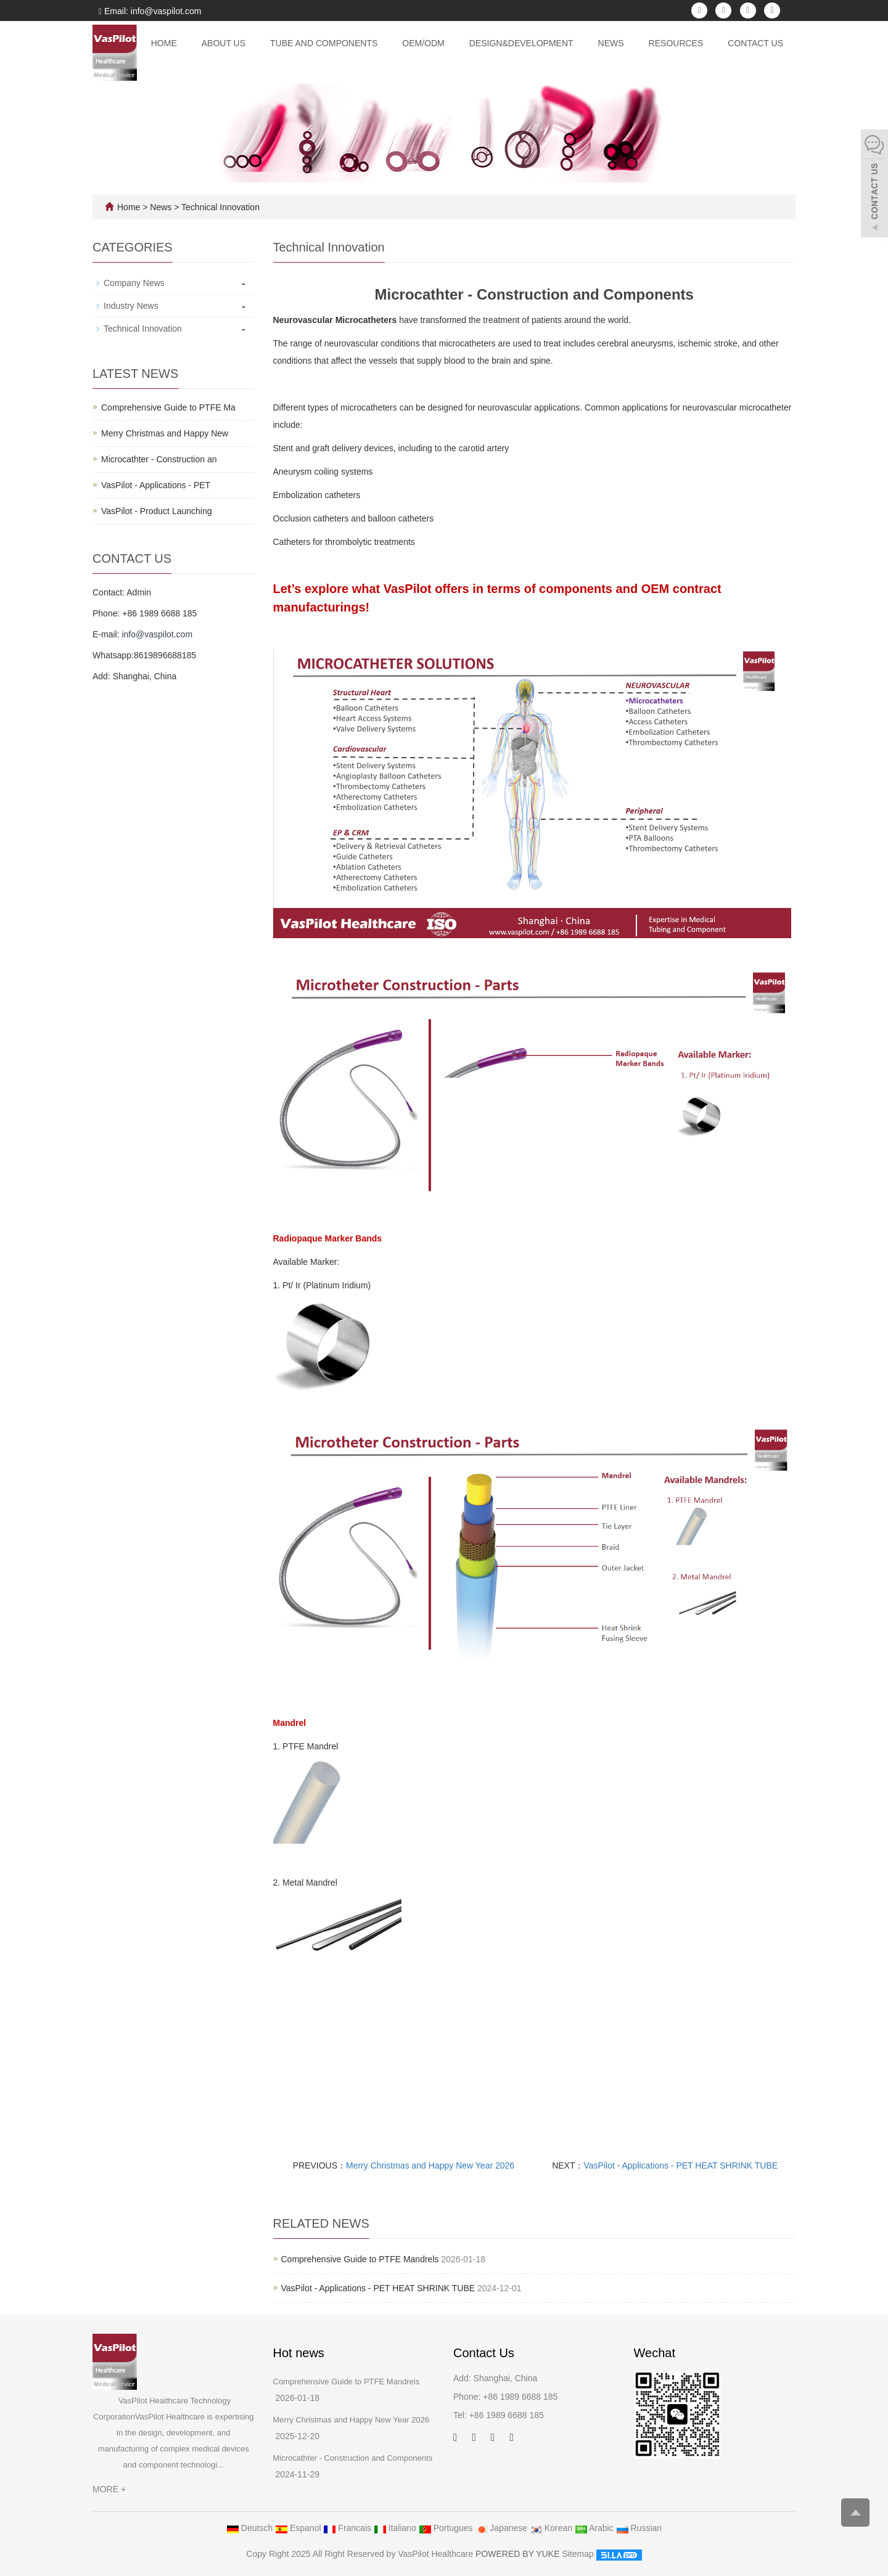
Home (164, 43)
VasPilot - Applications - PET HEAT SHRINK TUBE (681, 2165)
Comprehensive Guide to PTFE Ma (168, 407)
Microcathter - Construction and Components (353, 2458)
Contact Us (755, 43)
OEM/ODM (423, 43)
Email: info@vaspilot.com (150, 11)
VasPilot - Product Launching (156, 511)
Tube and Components (323, 43)
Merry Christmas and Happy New (164, 433)
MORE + (109, 2489)
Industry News (131, 306)
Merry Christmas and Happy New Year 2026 (430, 2165)
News (611, 43)
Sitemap (577, 2554)
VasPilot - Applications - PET (155, 485)
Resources (676, 43)
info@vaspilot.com (156, 634)
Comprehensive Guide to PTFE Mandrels (360, 2259)
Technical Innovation (219, 207)
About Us (223, 43)
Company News (134, 283)
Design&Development (521, 43)
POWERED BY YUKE (518, 2554)
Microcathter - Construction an (159, 459)
